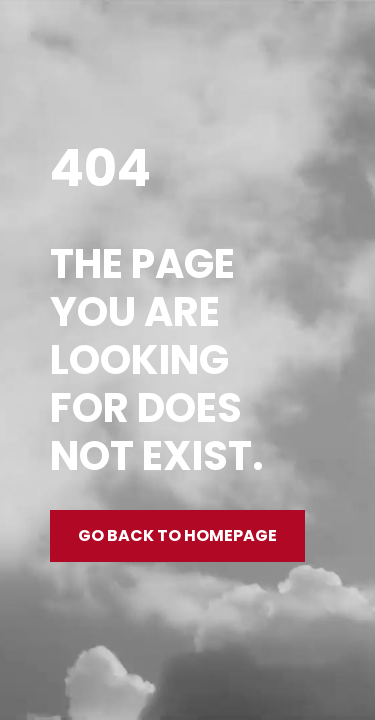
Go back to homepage (177, 535)
